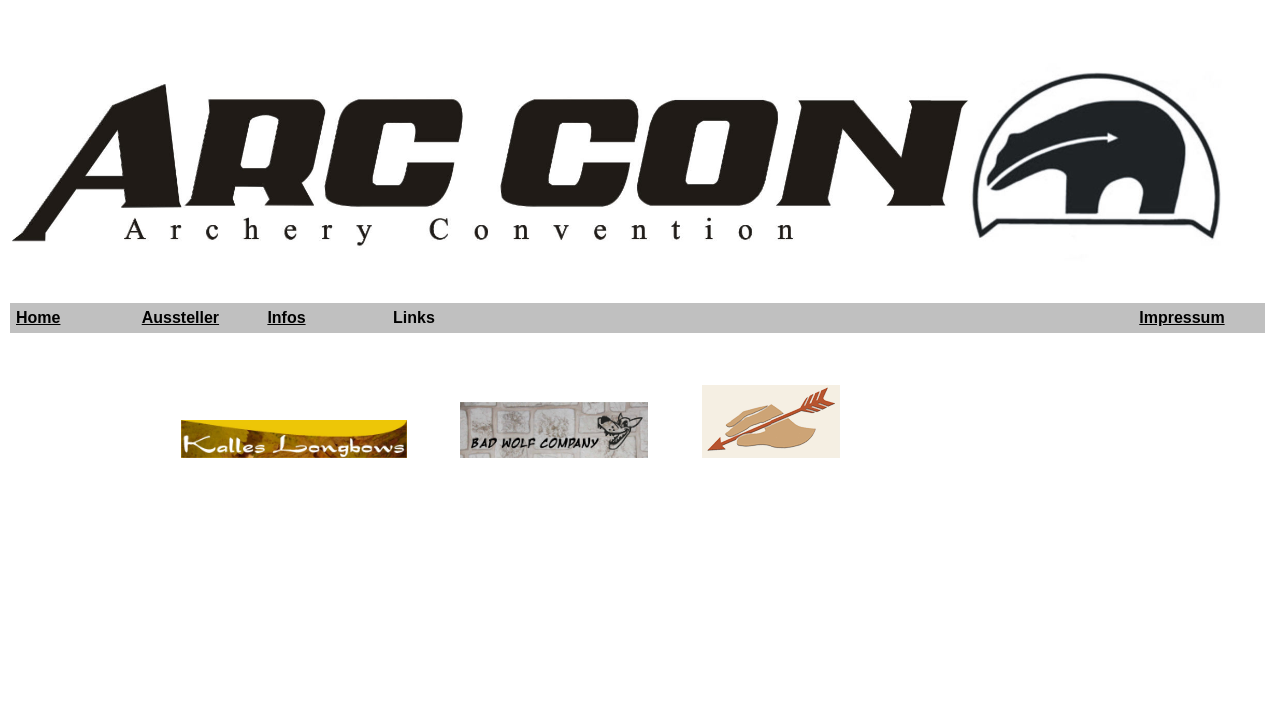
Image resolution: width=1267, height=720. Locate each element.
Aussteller (180, 317)
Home (38, 317)
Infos (286, 317)
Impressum (1181, 317)
